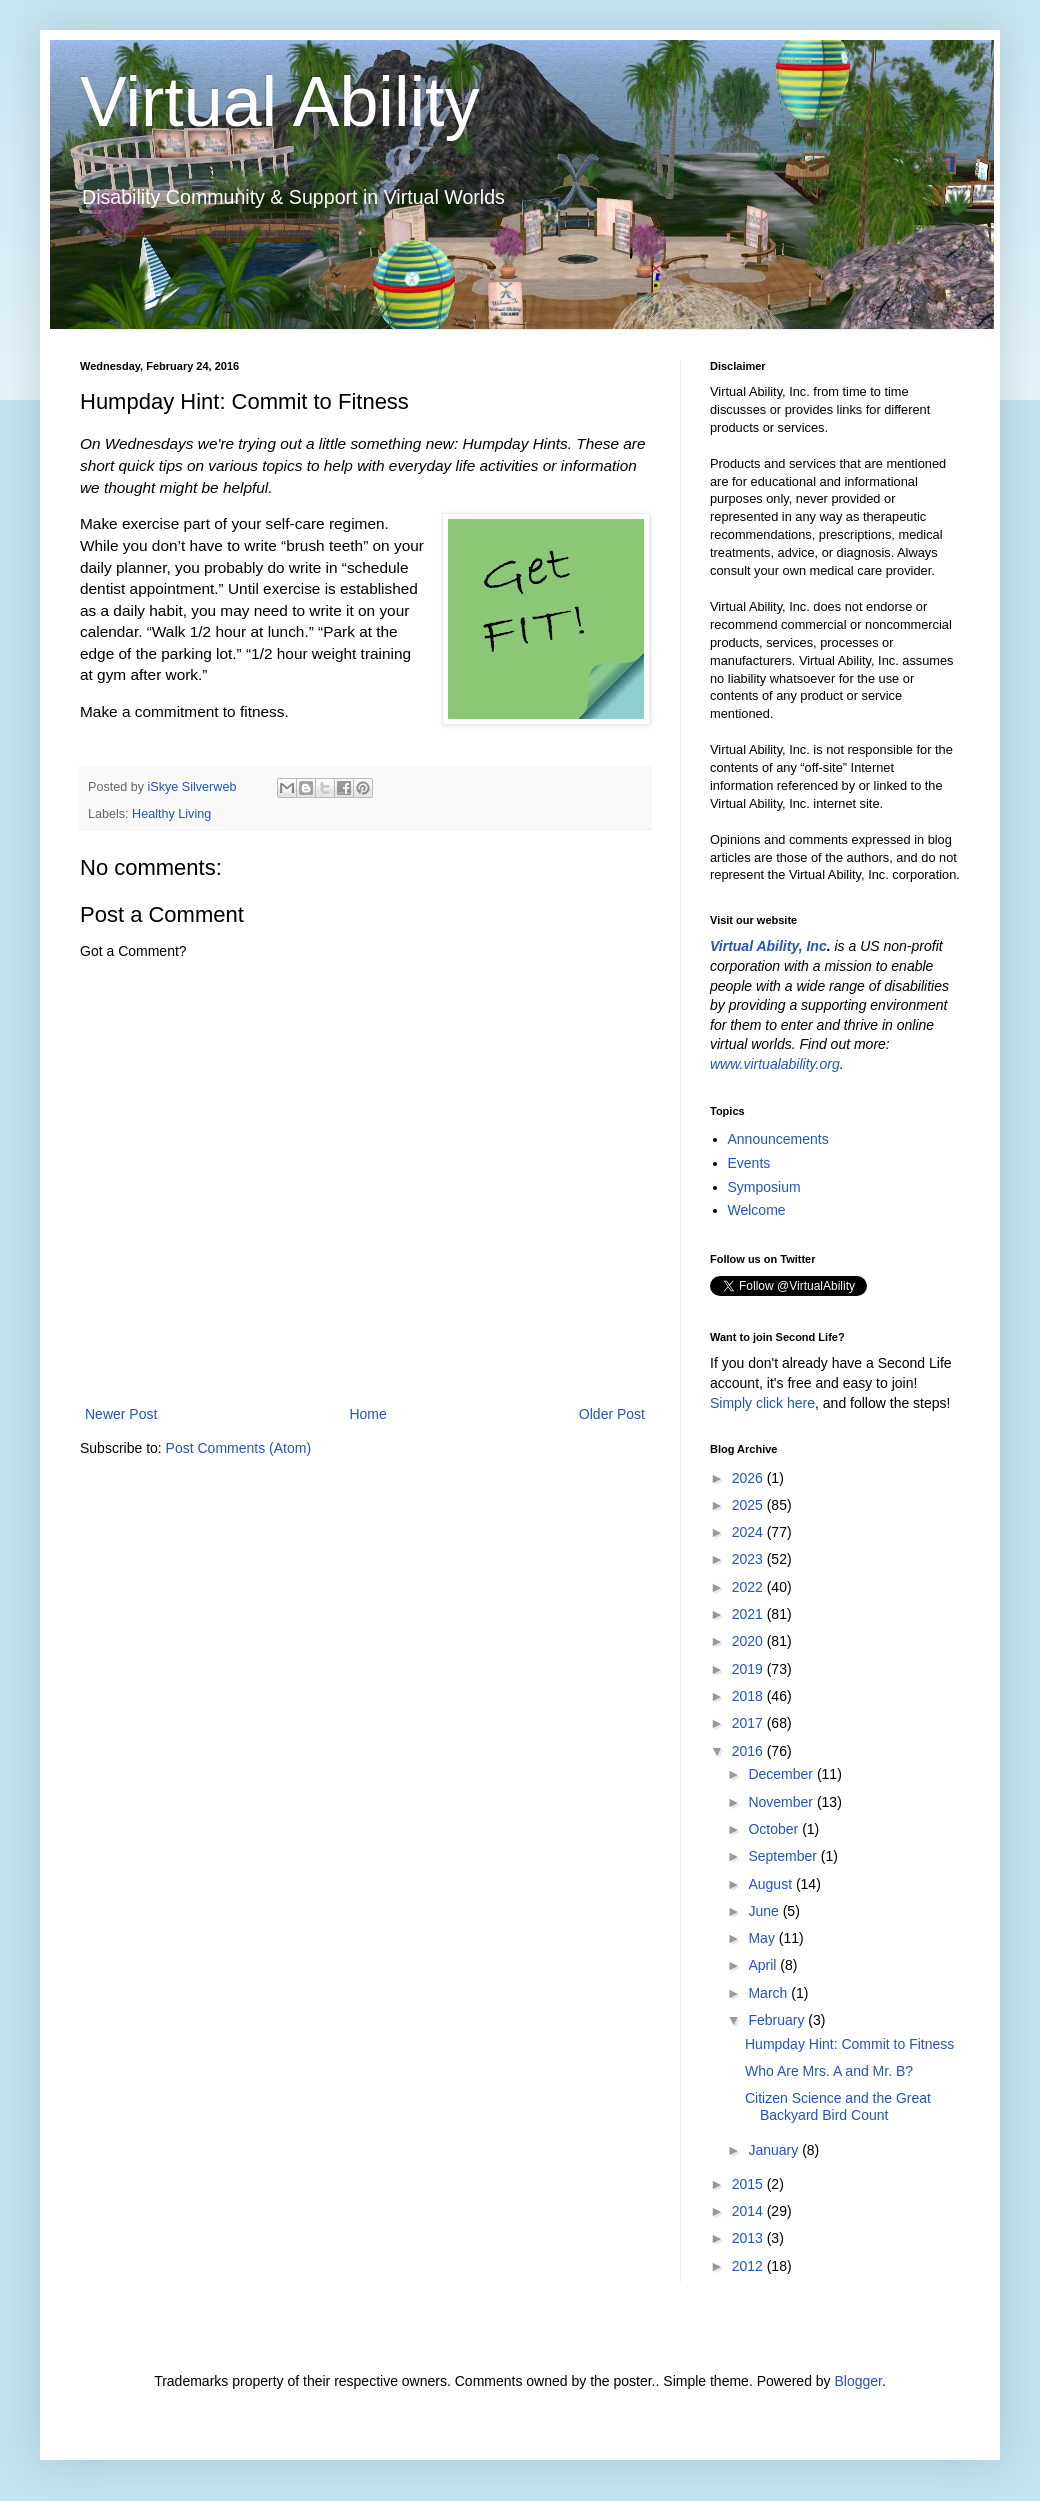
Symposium (764, 1187)
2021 (749, 1614)
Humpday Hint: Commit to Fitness (849, 2044)
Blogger (857, 2381)
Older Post (612, 1414)
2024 (749, 1532)
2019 (749, 1669)
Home (367, 1414)
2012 (749, 2266)
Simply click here (762, 1403)
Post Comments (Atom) (238, 1448)
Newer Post (121, 1414)
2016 (749, 1751)
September (784, 1856)
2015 (749, 2184)
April (764, 1965)
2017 (749, 1723)
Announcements (778, 1139)
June (765, 1911)
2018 (749, 1696)
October (775, 1829)
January (775, 2150)
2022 (749, 1587)
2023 (749, 1559)
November (782, 1802)
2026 (749, 1478)
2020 (749, 1641)
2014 (749, 2211)
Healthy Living (171, 814)
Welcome (757, 1210)
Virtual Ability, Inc (768, 946)
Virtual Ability (279, 102)
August (771, 1884)
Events (749, 1163)
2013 (749, 2238)
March (769, 1993)
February (778, 2020)
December (782, 1774)
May (763, 1938)
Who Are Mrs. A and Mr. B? (829, 2071)
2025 (749, 1505)
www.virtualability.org (775, 1064)
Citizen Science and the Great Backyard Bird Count (838, 2106)
